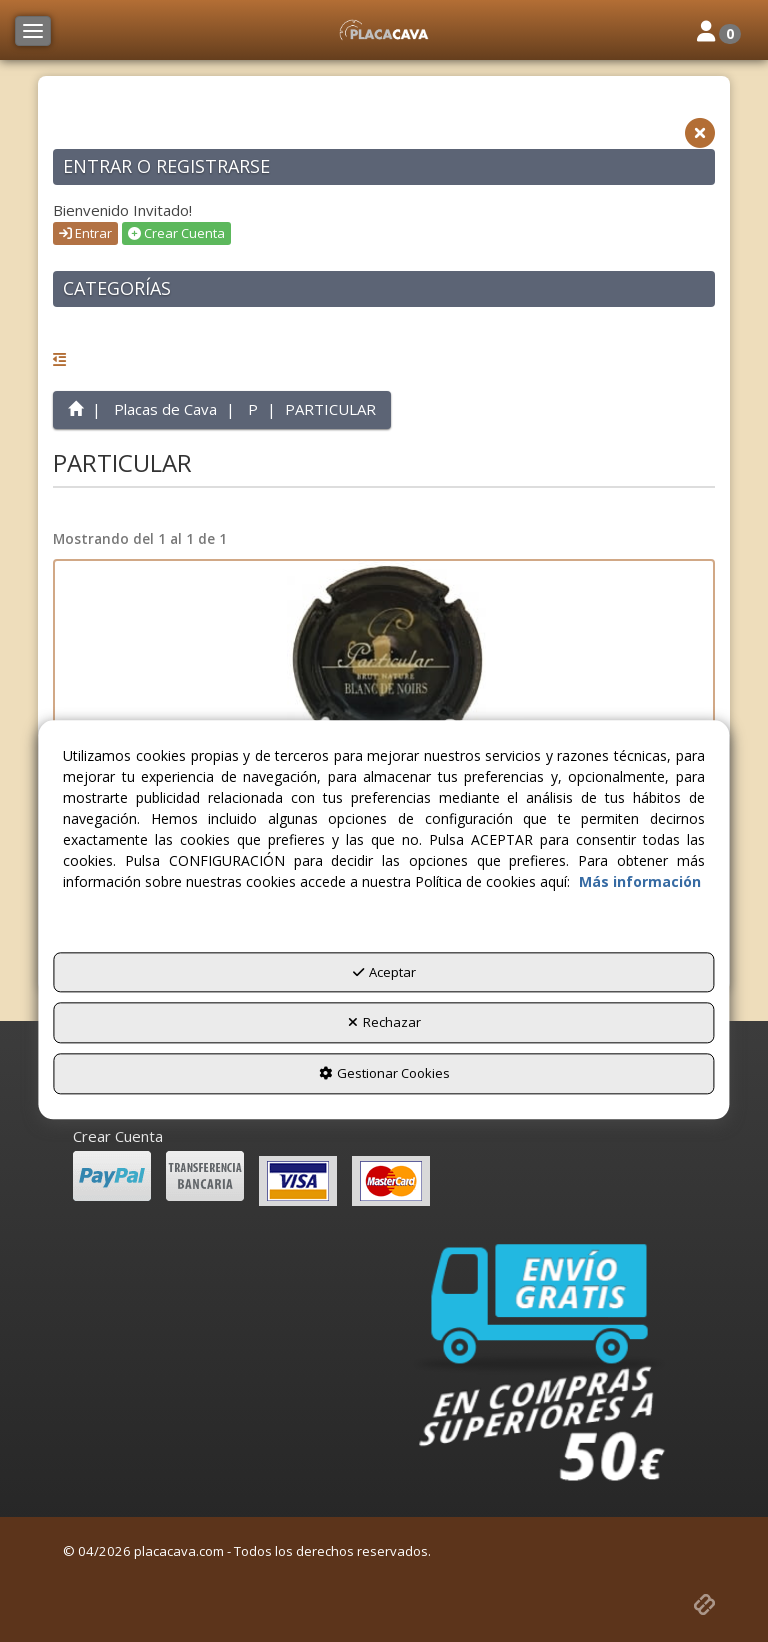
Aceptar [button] (384, 972)
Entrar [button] (85, 233)
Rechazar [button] (384, 1023)
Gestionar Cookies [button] (384, 1073)
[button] (384, 30)
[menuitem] (383, 1136)
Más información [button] (640, 881)
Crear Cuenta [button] (176, 233)
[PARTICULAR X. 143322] (383, 661)
